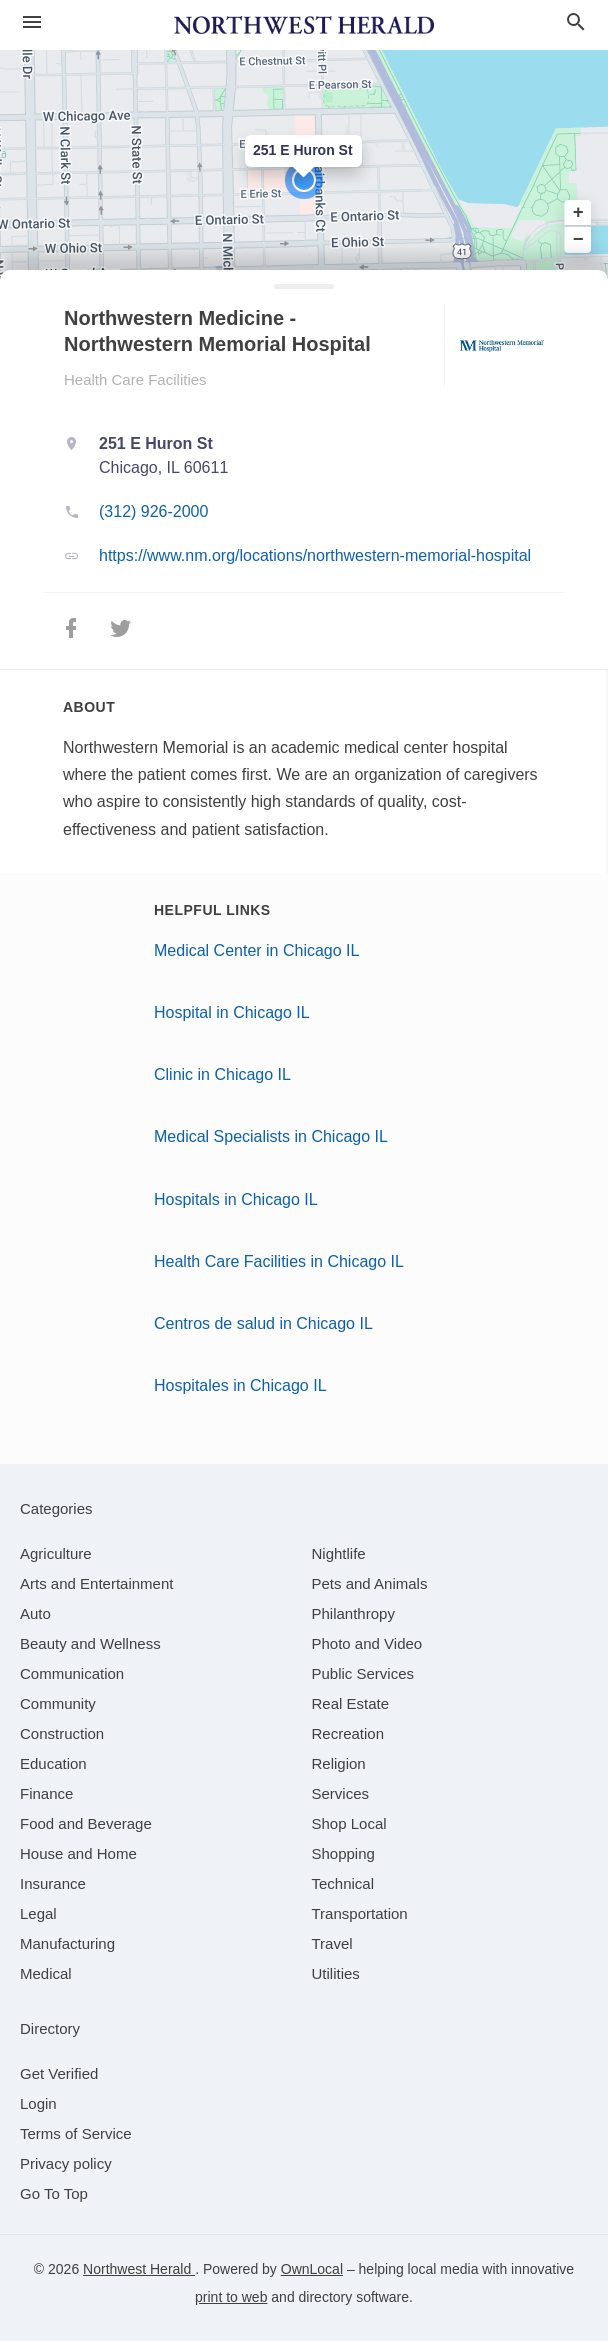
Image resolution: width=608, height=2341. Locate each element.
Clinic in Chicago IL (222, 1074)
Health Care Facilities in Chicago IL (279, 1261)
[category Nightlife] (339, 1553)
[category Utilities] (336, 1973)
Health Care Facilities (135, 379)
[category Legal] (38, 1913)
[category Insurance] (53, 1883)
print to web (231, 2297)
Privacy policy (66, 2163)
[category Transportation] (360, 1913)
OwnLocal (312, 2269)
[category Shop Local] (349, 1823)
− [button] (578, 239)
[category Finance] (46, 1793)
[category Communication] (72, 1673)
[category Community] (58, 1703)
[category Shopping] (343, 1853)
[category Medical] (46, 1973)
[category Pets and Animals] (370, 1583)
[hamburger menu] (32, 22)
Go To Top (54, 2193)
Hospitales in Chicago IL (240, 1385)
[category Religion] (339, 1763)
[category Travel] (332, 1943)
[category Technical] (343, 1883)
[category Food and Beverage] (86, 1823)
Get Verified (59, 2073)
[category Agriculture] (56, 1553)
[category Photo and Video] (367, 1643)
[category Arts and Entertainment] (96, 1583)
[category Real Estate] (351, 1703)
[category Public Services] (363, 1673)
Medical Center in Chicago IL (256, 950)
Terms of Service (76, 2133)
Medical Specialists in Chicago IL (271, 1136)
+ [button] (578, 213)
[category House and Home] (78, 1853)
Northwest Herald (139, 2269)
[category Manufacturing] (67, 1943)
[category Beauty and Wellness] (90, 1643)
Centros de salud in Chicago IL (263, 1323)
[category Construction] (62, 1733)
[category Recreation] (348, 1733)
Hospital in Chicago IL (232, 1012)
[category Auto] (35, 1613)
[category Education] (53, 1763)
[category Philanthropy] (353, 1613)
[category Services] (341, 1793)
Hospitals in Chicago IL (236, 1199)
